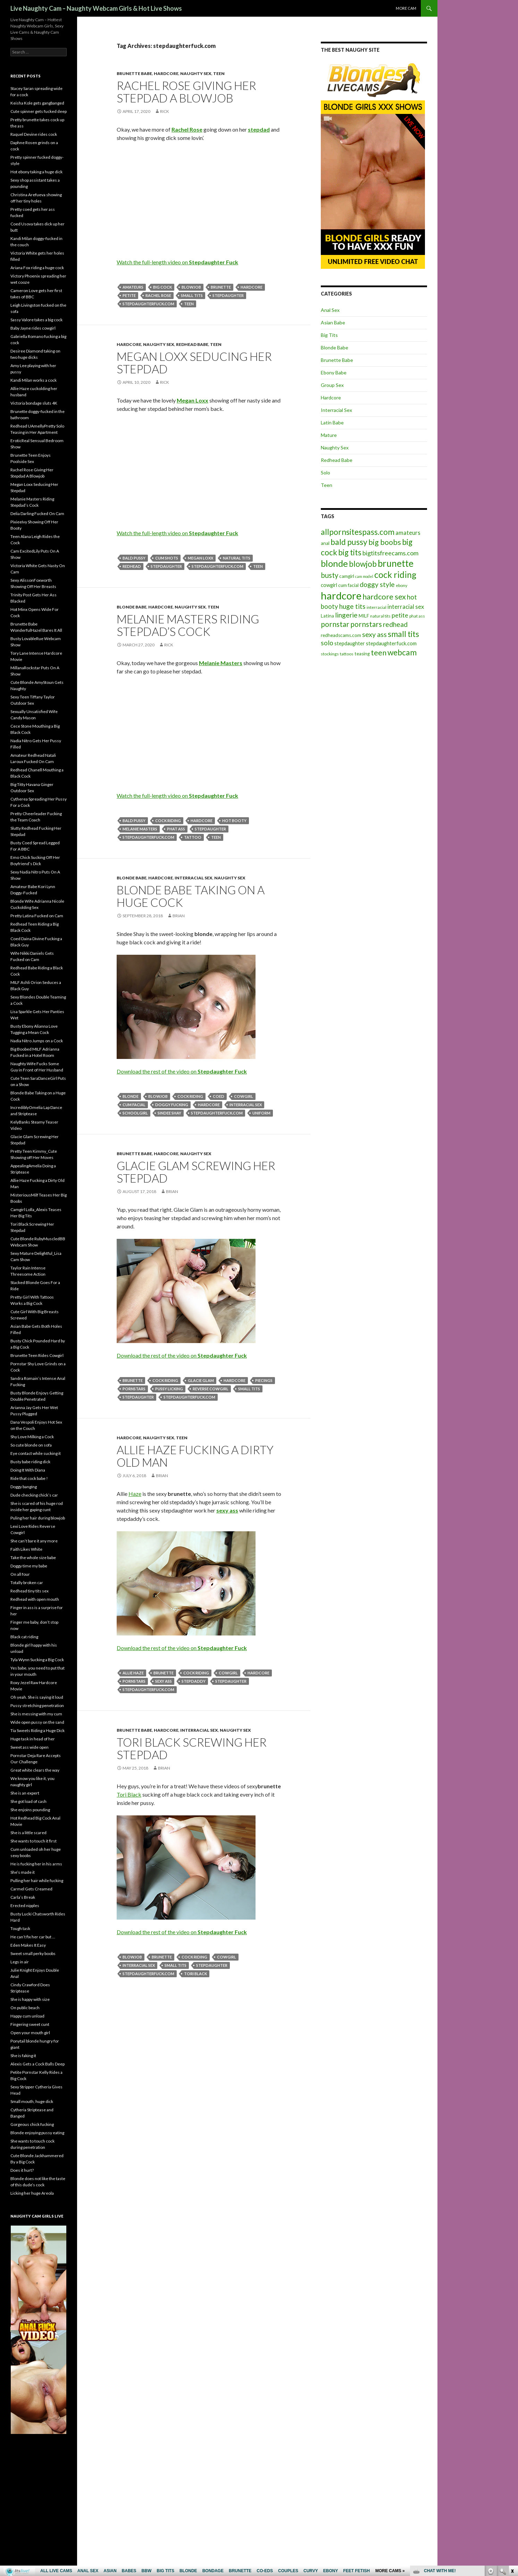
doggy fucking (171, 1104)
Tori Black (129, 1794)
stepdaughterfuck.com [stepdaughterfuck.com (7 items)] (391, 643)
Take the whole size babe (33, 1557)
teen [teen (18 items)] (378, 652)
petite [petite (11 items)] (400, 615)
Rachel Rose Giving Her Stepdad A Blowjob (186, 91)
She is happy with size (30, 1999)
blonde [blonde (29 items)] (334, 563)
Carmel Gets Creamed (31, 1888)
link (512, 2467)
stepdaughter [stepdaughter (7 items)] (349, 643)
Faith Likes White (26, 1549)
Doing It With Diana (27, 1470)
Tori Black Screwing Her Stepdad (192, 1748)
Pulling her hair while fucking (36, 1880)
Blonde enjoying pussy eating (37, 2132)
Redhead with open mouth (34, 1599)
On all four (20, 1574)
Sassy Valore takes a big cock (36, 319)
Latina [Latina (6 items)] (327, 616)
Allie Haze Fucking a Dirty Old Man (195, 1456)
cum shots (166, 558)
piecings (264, 1380)
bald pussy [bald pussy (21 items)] (349, 542)
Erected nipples (24, 1905)
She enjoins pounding (30, 1809)
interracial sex (245, 1104)
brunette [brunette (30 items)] (395, 563)
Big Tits (329, 335)
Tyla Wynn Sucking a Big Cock (37, 1659)
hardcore (251, 287)
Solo (325, 472)
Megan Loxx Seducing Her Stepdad (194, 362)
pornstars (134, 1388)
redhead (132, 566)
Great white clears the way (34, 1770)
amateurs (133, 287)
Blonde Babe (132, 607)
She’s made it (22, 1872)
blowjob (191, 287)
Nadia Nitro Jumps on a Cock (36, 1040)
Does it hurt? (22, 2170)
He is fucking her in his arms (36, 1863)
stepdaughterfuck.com (148, 303)
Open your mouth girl (30, 2032)
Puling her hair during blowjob (37, 1518)
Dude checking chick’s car (34, 1495)
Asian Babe (333, 322)
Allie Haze (133, 1673)
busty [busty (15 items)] (329, 575)
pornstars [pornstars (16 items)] (366, 624)
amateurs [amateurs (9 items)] (407, 532)
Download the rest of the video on (182, 1071)
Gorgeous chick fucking (32, 2124)
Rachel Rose (158, 295)
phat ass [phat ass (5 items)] (417, 616)
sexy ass (163, 1681)
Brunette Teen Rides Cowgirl (37, 1355)
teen (189, 303)
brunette (221, 287)
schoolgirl (135, 1113)
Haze (134, 1493)
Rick (164, 111)
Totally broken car (26, 1582)
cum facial (134, 1104)
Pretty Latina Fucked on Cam (36, 915)
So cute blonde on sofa (31, 1445)
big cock (162, 287)
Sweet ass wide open (29, 1747)
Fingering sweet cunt (29, 2024)
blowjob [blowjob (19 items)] (363, 564)
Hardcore (166, 73)
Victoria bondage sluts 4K (33, 403)
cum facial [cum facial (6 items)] (348, 585)
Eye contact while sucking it (35, 1453)
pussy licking (169, 1388)
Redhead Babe (192, 344)
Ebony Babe (333, 372)
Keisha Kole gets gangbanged (37, 103)
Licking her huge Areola (32, 2193)
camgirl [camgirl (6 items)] (346, 576)
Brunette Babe (134, 73)
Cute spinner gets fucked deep (38, 111)
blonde (131, 1096)
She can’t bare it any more (34, 1540)
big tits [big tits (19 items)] (349, 552)
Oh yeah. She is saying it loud (36, 1697)
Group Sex (332, 385)
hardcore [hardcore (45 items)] (341, 595)
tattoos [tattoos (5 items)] (346, 653)
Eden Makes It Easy (28, 1945)
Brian (179, 915)
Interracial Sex (193, 877)
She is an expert (24, 1793)
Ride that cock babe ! (29, 1478)
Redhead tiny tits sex (29, 1590)
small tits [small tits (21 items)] (403, 634)
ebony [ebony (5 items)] (401, 585)
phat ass (176, 829)
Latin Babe (332, 422)
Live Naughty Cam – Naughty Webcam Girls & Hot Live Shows (96, 8)
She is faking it (23, 2055)
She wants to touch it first (33, 1841)
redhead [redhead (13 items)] (395, 624)
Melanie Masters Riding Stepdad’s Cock (188, 625)
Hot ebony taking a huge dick (36, 171)
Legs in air (19, 1961)
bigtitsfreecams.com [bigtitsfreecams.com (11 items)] (390, 553)
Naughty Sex (195, 73)
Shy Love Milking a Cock (32, 1436)
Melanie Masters (140, 829)
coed (218, 1096)
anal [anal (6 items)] (325, 543)
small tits (192, 295)
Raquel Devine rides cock (33, 134)
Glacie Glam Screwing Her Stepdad (196, 1172)
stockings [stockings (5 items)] (330, 653)
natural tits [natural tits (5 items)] (380, 616)
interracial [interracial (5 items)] (376, 607)
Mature (329, 435)
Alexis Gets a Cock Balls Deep (37, 2063)
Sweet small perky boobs (33, 1953)
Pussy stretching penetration (37, 1705)
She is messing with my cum (36, 1713)
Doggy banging (23, 1486)
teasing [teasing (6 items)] (362, 653)
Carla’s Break (22, 1897)
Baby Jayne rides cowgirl (33, 328)
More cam (406, 8)
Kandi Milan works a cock (33, 380)
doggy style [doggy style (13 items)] (377, 584)
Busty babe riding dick (30, 1461)
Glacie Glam (201, 1380)
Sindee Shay (169, 1113)
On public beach (25, 2007)
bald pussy (134, 558)
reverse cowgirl (210, 1388)
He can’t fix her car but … (32, 1936)
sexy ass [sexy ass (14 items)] (374, 634)
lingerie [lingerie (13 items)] (346, 615)
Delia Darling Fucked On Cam (37, 513)
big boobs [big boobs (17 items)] (384, 542)
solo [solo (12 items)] (327, 643)
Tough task (20, 1928)
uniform (261, 1113)
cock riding (168, 820)
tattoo (192, 837)
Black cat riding (24, 1636)
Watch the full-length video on (177, 262)
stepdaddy (194, 1681)
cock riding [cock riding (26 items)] (395, 574)
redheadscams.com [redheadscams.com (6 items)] (341, 635)
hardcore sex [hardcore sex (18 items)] (384, 596)
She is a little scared (28, 1832)
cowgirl (243, 1096)
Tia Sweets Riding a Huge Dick (37, 1730)
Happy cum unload (27, 2016)
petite (129, 295)
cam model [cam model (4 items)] (364, 576)
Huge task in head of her (32, 1738)
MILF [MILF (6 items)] (364, 616)
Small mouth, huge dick (31, 2101)
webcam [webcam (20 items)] (402, 652)
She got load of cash (28, 1801)
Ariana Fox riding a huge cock (37, 267)
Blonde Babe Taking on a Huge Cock (191, 896)
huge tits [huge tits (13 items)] (352, 606)
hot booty (234, 820)
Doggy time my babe (28, 1565)
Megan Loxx (200, 558)
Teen (219, 73)
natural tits (236, 558)
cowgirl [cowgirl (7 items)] (329, 585)
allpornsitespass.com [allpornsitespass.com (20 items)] (357, 532)
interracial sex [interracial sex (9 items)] (405, 606)
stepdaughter (228, 295)
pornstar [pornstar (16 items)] (335, 624)
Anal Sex (330, 310)
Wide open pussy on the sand (37, 1722)
